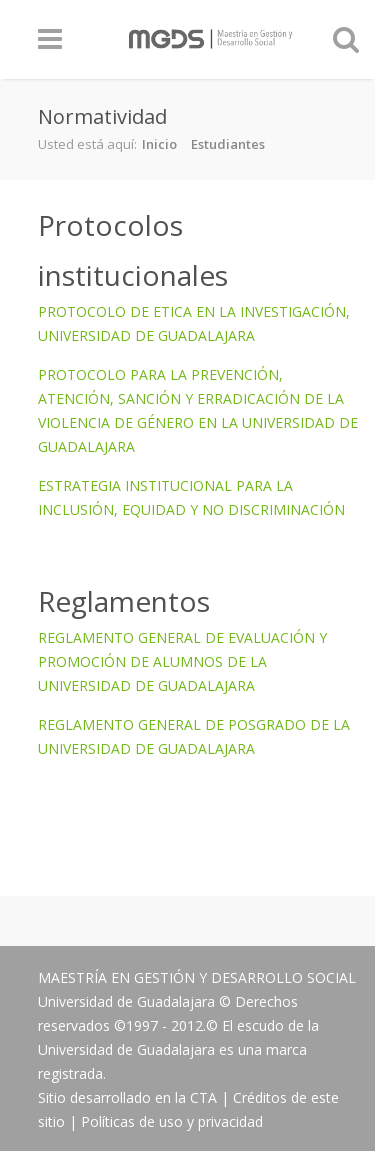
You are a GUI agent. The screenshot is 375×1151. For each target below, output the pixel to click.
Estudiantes (228, 144)
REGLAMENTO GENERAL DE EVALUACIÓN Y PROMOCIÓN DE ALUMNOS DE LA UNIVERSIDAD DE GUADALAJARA (182, 661)
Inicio (159, 144)
